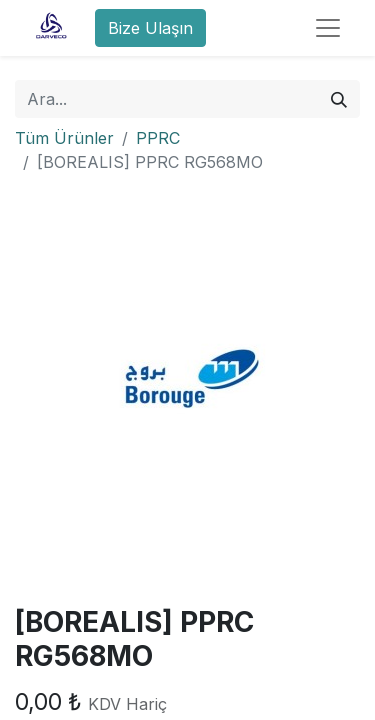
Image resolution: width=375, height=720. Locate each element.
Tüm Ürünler (64, 138)
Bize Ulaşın (150, 28)
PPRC (158, 138)
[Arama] (339, 99)
